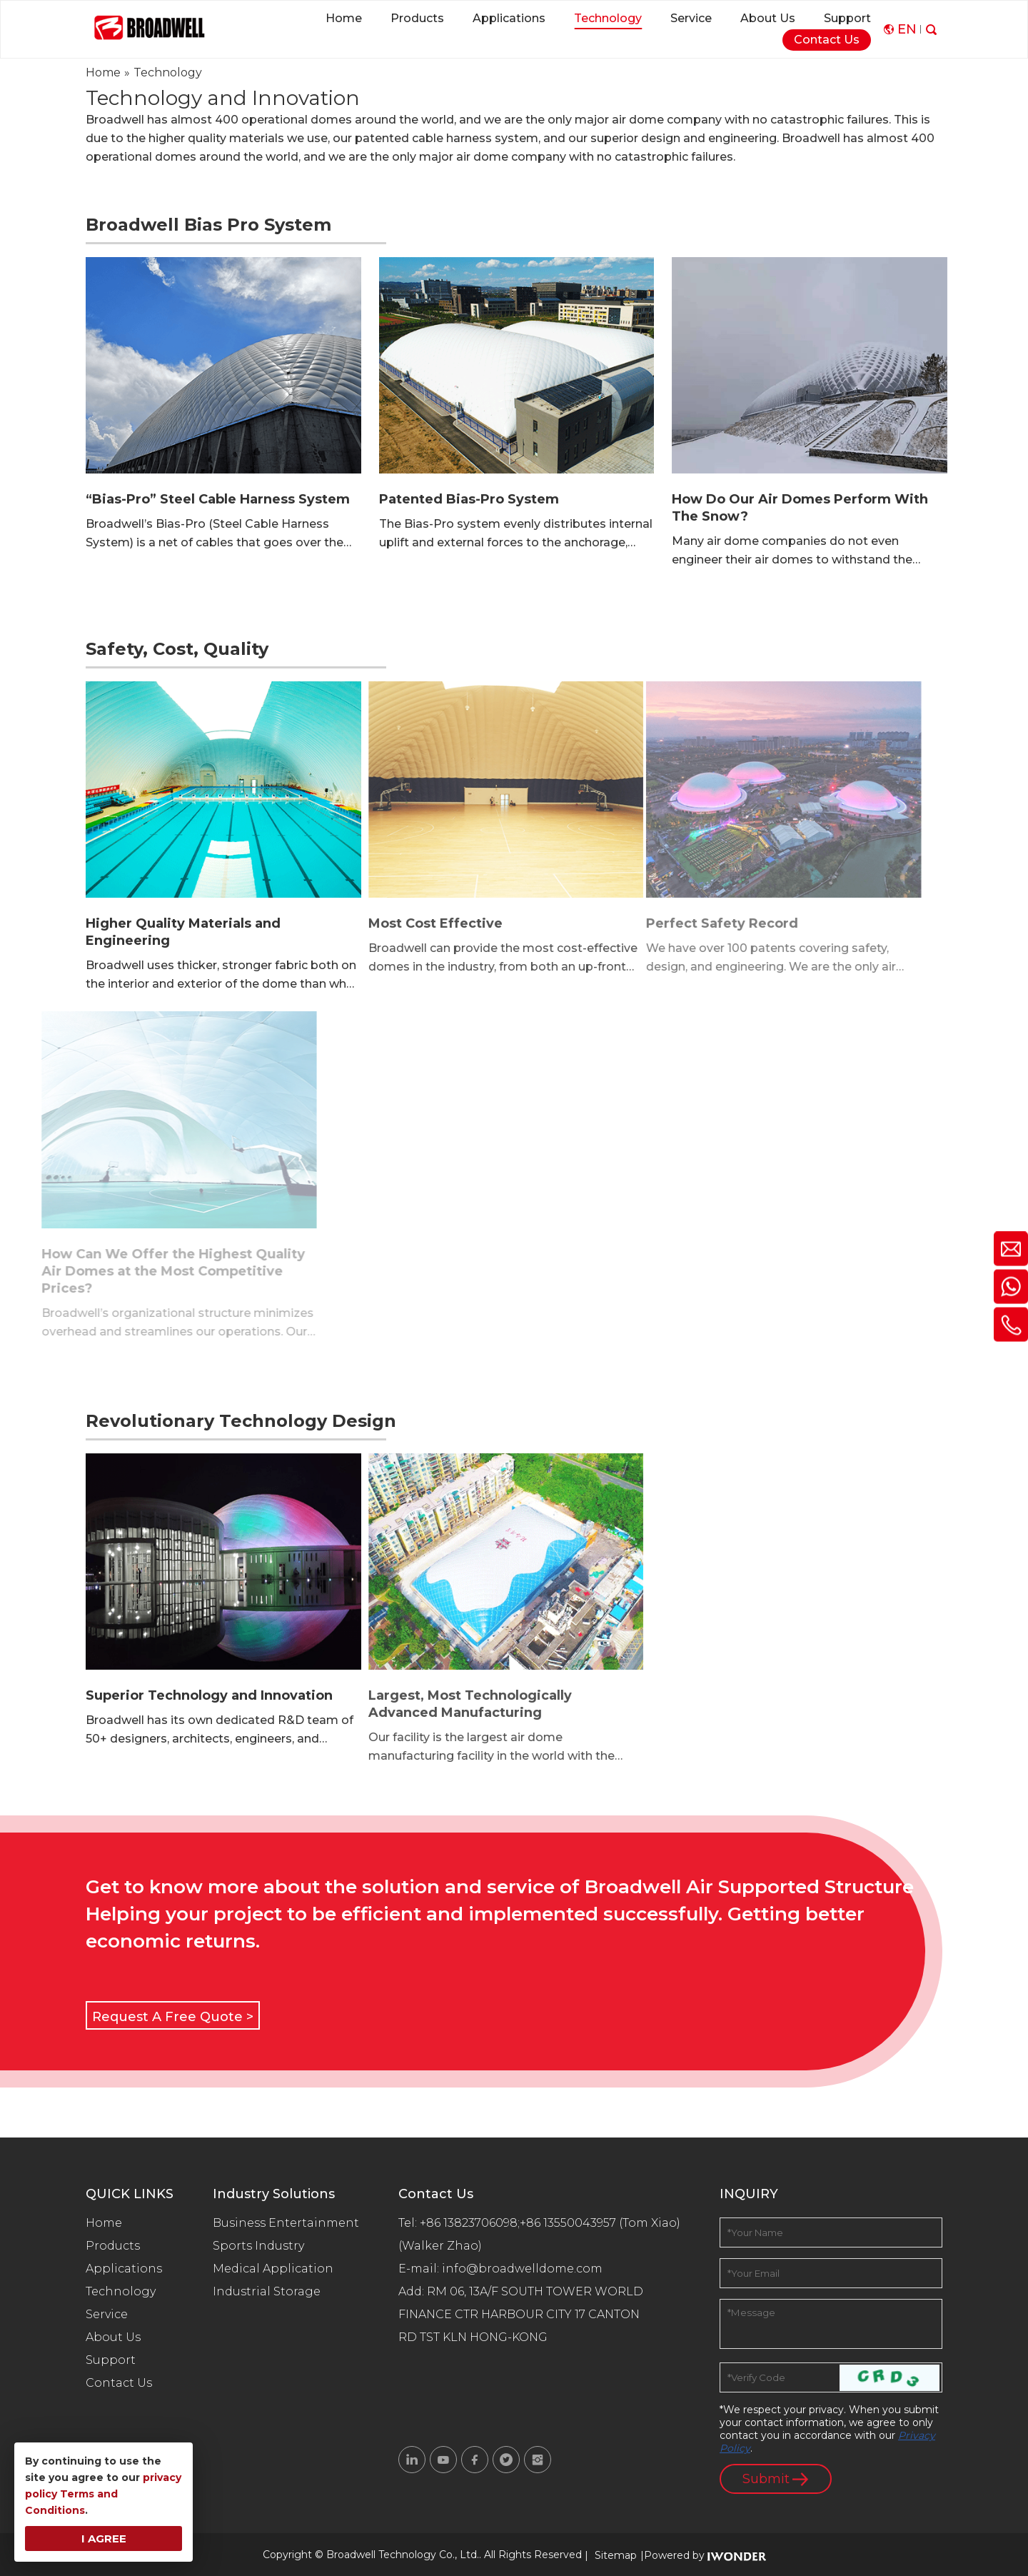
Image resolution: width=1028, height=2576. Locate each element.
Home (104, 2223)
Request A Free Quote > (172, 2017)
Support (111, 2360)
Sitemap (616, 2555)
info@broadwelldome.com (525, 2268)
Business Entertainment (286, 2223)
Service (107, 2314)
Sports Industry (258, 2245)
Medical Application (273, 2268)
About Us (113, 2337)
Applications (124, 2268)
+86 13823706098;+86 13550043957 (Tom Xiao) (550, 2223)
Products (113, 2245)
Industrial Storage (267, 2291)
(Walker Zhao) (440, 2245)
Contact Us (119, 2383)
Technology (121, 2291)
